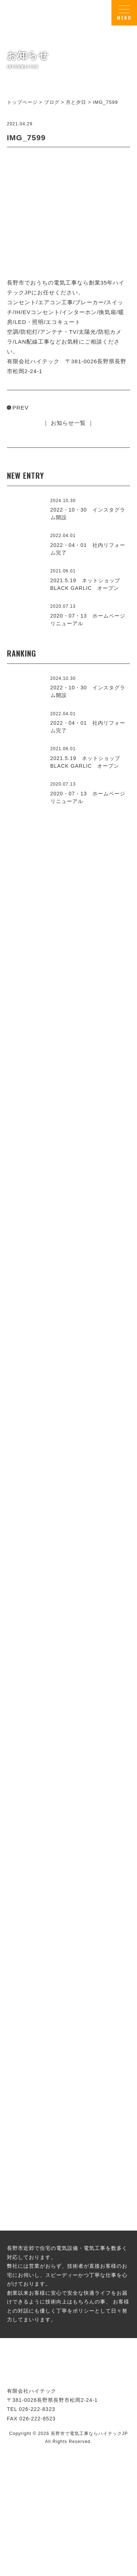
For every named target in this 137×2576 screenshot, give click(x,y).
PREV (20, 407)
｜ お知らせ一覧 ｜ (68, 423)
